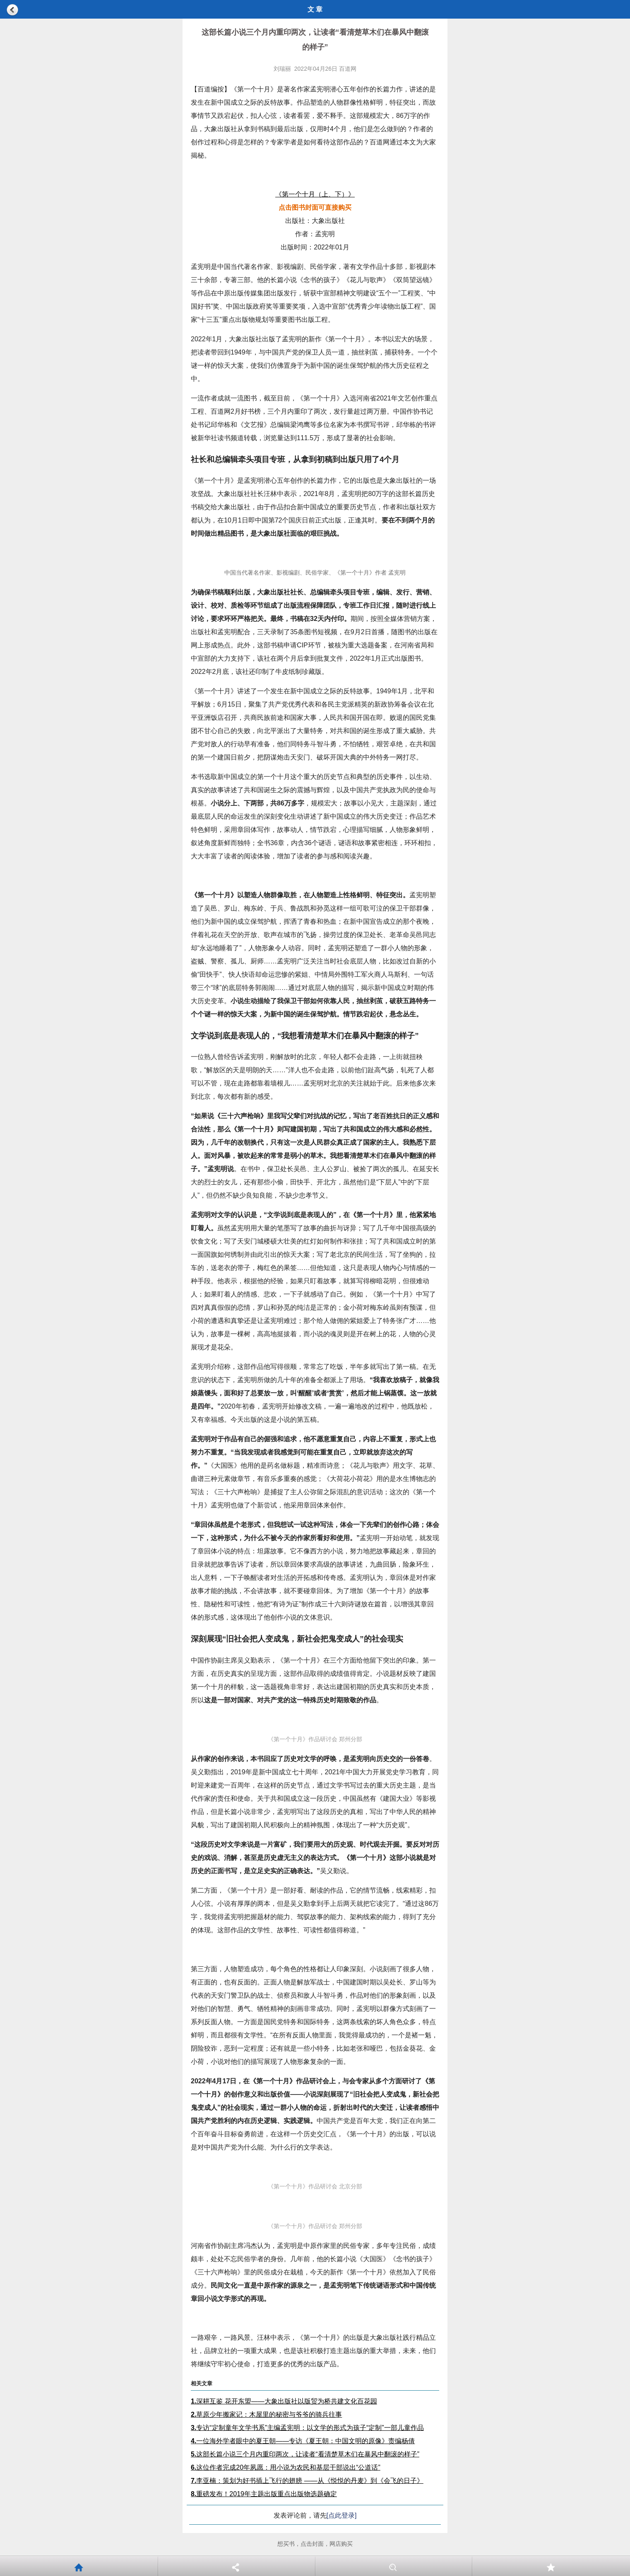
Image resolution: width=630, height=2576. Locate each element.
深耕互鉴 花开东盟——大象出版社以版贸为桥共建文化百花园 (284, 2401)
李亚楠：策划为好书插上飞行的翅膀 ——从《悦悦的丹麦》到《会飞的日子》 (307, 2480)
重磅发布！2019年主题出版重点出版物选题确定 (264, 2493)
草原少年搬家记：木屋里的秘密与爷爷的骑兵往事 (266, 2414)
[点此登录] (342, 2515)
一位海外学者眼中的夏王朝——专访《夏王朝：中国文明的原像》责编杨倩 (303, 2440)
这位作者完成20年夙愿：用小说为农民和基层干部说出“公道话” (285, 2467)
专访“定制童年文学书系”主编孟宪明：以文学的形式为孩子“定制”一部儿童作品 (307, 2427)
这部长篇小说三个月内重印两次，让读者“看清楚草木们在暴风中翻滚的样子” (305, 2454)
